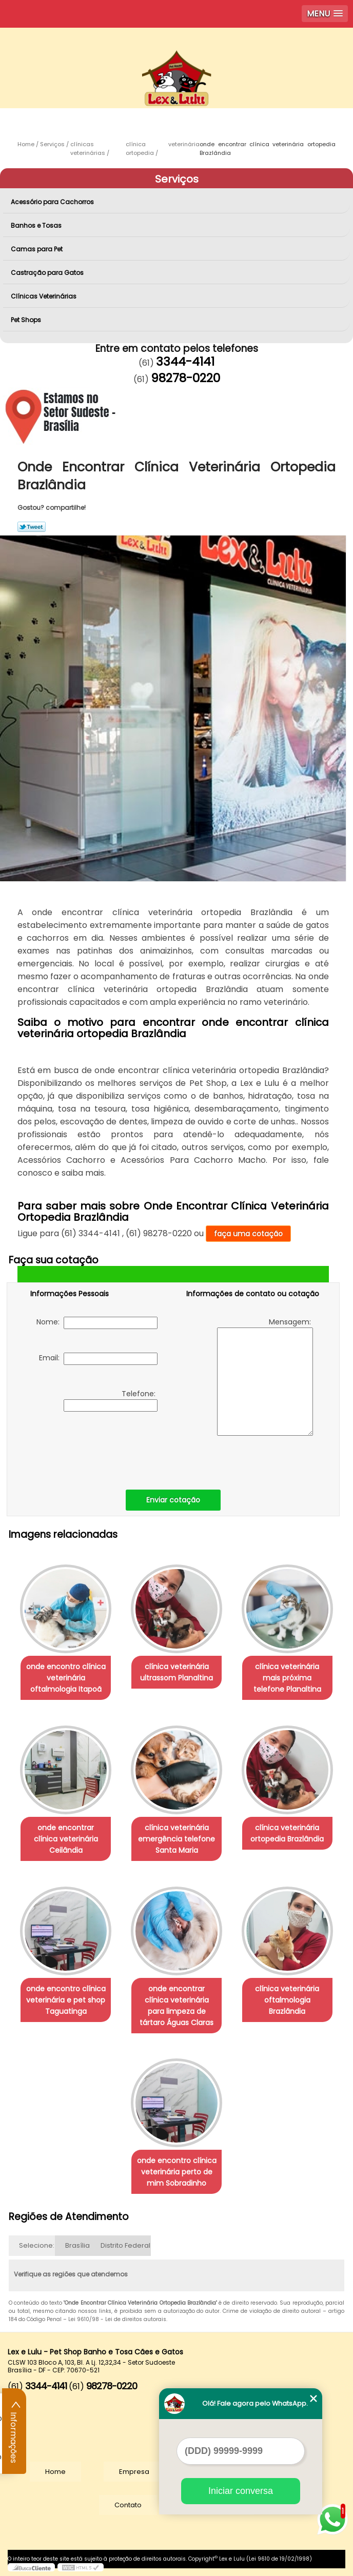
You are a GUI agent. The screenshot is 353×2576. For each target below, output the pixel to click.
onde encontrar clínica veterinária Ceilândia (66, 1838)
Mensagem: (265, 1376)
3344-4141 (185, 361)
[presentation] (95, 1448)
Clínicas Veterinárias (44, 296)
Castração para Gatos (48, 272)
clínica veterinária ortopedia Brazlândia (287, 1833)
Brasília (77, 2245)
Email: (98, 1359)
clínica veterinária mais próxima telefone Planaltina (287, 1677)
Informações (14, 2431)
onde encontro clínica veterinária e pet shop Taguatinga (66, 2000)
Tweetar (31, 527)
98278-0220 (185, 378)
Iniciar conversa (240, 2491)
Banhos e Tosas (37, 225)
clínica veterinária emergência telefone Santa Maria (176, 1838)
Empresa (134, 2471)
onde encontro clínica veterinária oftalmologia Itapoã (66, 1677)
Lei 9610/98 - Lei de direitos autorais (117, 2319)
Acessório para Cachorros (53, 201)
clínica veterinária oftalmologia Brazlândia (287, 2000)
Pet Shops (27, 319)
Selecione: (36, 2245)
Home (55, 2471)
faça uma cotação (248, 1233)
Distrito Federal (125, 2245)
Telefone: (111, 1400)
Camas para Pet (37, 249)
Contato (128, 2505)
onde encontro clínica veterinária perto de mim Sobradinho (177, 2171)
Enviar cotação (173, 1500)
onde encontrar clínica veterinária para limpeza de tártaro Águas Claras (176, 2006)
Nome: (97, 1323)
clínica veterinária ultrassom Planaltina (176, 1672)
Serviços (177, 179)
